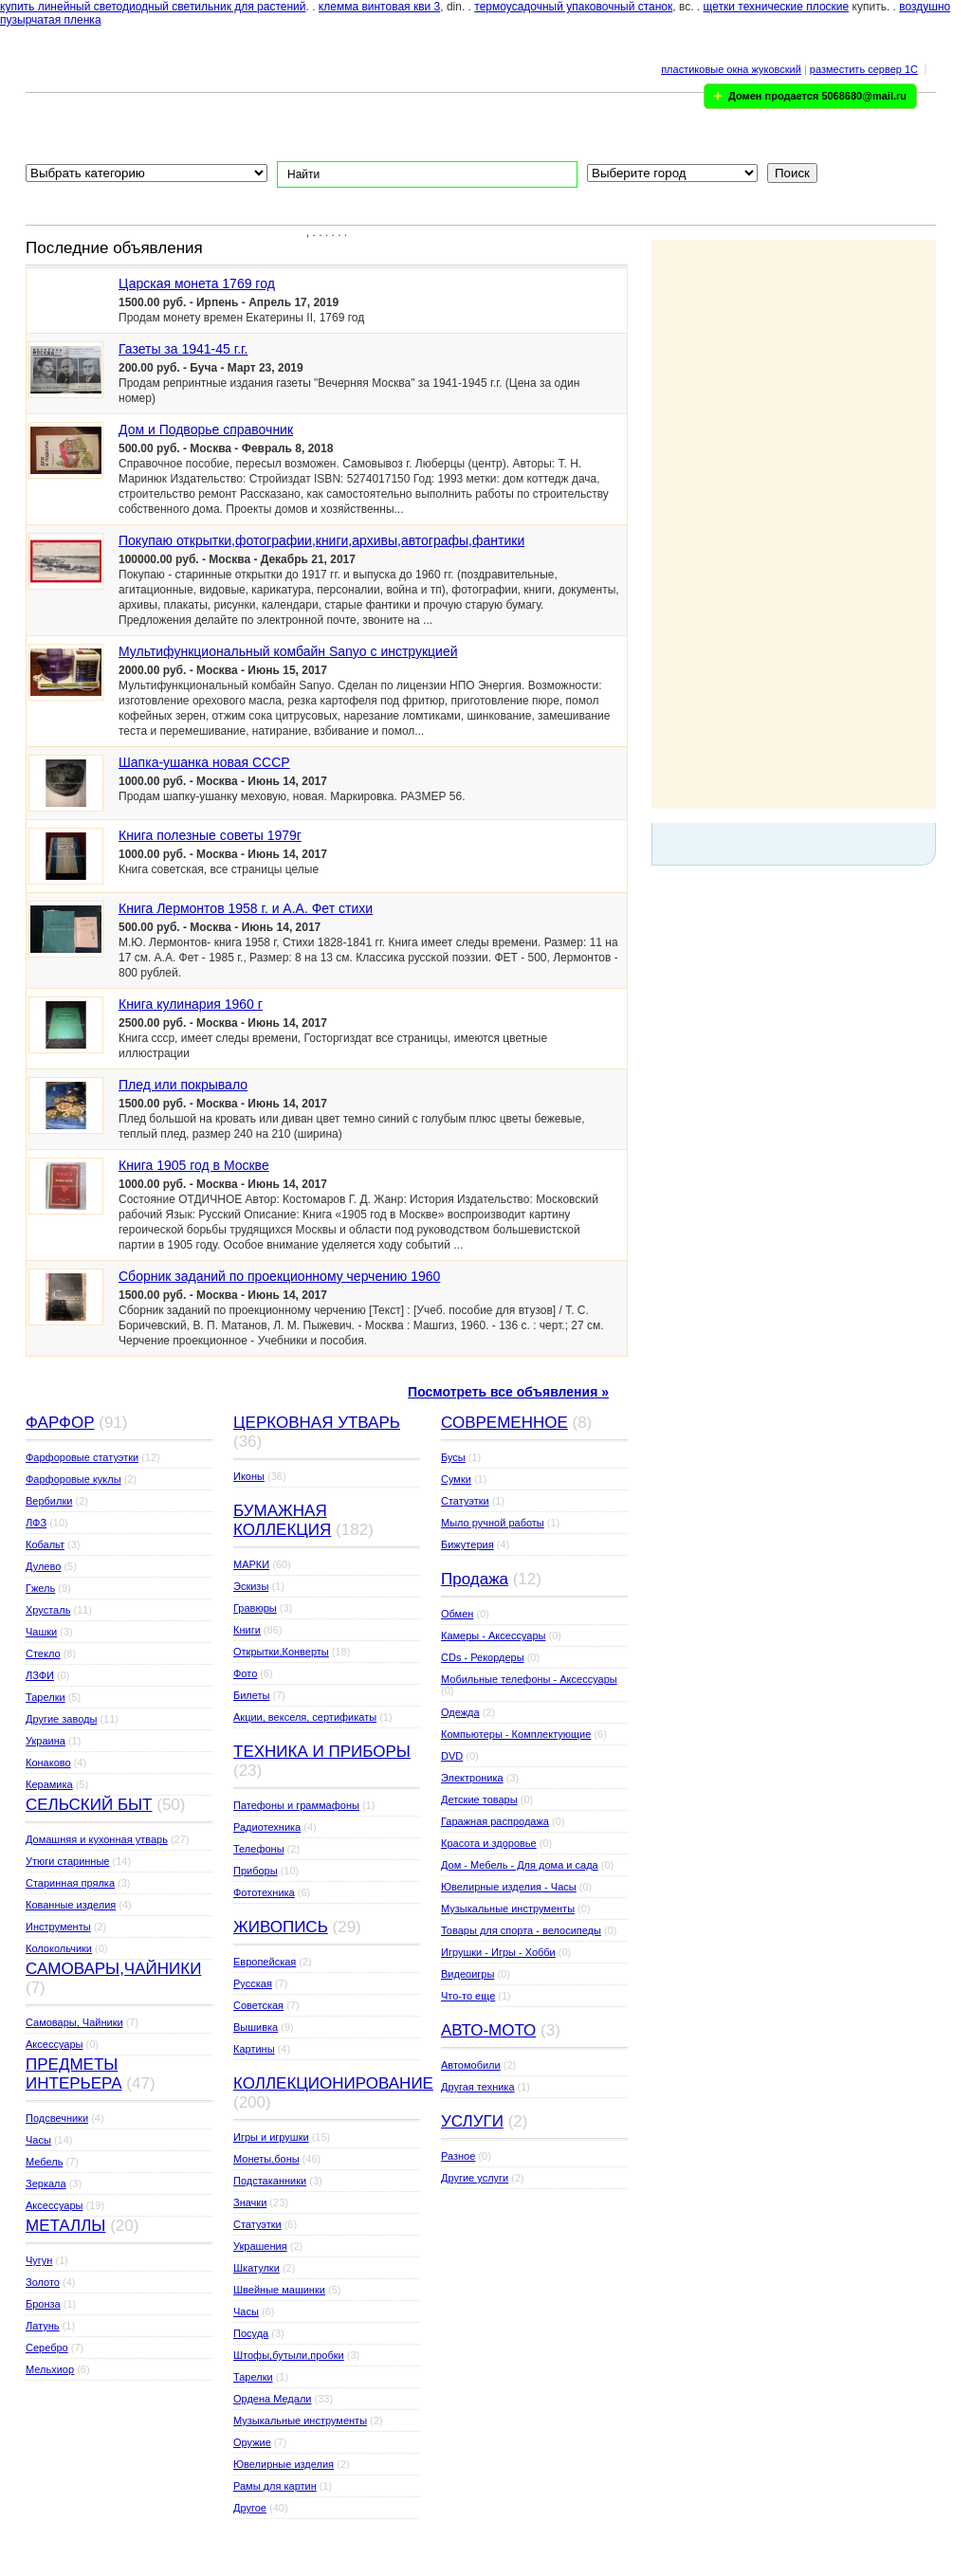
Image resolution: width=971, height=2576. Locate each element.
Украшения (260, 2246)
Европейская (264, 1961)
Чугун (39, 2260)
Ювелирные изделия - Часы (509, 1886)
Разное (458, 2156)
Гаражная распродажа (495, 1821)
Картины (254, 2049)
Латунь (43, 2325)
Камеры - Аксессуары (493, 1635)
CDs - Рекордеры (482, 1657)
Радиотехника (267, 1827)
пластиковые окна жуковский (731, 69)
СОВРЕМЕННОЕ (504, 1423)
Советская (258, 2005)
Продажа (474, 1579)
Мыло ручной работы (492, 1522)
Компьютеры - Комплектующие (516, 1734)
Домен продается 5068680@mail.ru (817, 95)
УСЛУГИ (472, 2121)
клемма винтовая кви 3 (379, 6)
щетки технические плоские (777, 6)
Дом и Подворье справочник (206, 429)
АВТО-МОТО (488, 2030)
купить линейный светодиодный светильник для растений (153, 6)
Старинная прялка (70, 1883)
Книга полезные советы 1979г (210, 835)
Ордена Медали (272, 2398)
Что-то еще (468, 1995)
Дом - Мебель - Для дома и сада (519, 1865)
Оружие (252, 2442)
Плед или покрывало (183, 1084)
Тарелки (45, 1697)
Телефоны (258, 1848)
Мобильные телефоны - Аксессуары (529, 1679)
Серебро (47, 2347)
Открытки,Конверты (281, 1651)
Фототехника (264, 1892)
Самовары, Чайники (74, 2022)
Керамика (49, 1784)
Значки (249, 2202)
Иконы (249, 1476)
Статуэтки (257, 2224)
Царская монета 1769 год (197, 283)
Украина (45, 1740)
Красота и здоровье (489, 1843)
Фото (245, 1673)
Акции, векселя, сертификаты (304, 1717)
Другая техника (478, 2086)
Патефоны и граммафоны (296, 1805)
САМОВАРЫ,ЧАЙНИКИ (113, 1969)
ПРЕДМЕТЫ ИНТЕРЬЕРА (74, 2073)
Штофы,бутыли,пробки (288, 2355)
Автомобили (471, 2065)
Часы (38, 2140)
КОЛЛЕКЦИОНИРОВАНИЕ (333, 2083)
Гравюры (255, 1608)
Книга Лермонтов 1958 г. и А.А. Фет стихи (246, 908)
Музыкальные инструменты (300, 2420)
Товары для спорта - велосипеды (521, 1930)
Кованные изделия (71, 1904)
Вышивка (255, 2027)
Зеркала (46, 2183)
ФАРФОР (60, 1423)
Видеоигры (467, 1974)
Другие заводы (61, 1719)
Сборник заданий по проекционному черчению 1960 (279, 1276)
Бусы (453, 1457)
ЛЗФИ (40, 1675)
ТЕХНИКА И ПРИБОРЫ (322, 1752)
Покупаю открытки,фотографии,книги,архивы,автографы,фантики (321, 540)
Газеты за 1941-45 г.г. (183, 348)
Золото (43, 2282)
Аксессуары (54, 2044)
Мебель (44, 2161)
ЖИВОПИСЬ (280, 1927)
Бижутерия (467, 1544)
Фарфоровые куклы (73, 1479)
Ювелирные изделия (283, 2464)
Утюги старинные (67, 1861)
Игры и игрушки (271, 2137)
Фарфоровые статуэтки (82, 1457)
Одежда (460, 1712)
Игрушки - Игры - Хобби (498, 1952)
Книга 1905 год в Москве (194, 1165)
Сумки (456, 1479)
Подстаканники (269, 2180)
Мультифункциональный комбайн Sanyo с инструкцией (288, 651)
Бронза (43, 2304)
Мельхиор (50, 2369)
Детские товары (479, 1799)
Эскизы (250, 1586)
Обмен (457, 1613)
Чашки (41, 1631)
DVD (452, 1756)
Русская (252, 1983)
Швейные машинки (279, 2289)
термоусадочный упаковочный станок (573, 6)
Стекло (43, 1653)
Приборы (255, 1870)
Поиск (792, 173)
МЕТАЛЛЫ (65, 2226)
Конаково (48, 1762)
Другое (249, 2507)
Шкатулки (256, 2268)
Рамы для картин (275, 2486)
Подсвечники (57, 2118)
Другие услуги (474, 2177)
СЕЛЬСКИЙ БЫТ (89, 1805)
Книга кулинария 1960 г (191, 1004)
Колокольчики (59, 1948)
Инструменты (58, 1926)
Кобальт (45, 1544)
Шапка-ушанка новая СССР (204, 762)
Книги (247, 1629)
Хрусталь (48, 1610)
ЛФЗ (36, 1522)
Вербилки (49, 1501)
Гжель (40, 1588)
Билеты (251, 1695)
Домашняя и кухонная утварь (97, 1839)
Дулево (43, 1566)
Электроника (472, 1777)
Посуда (250, 2333)
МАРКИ (251, 1564)
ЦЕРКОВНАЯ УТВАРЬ (316, 1423)
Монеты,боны (266, 2159)
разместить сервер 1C (864, 69)
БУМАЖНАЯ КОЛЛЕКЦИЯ (282, 1520)
